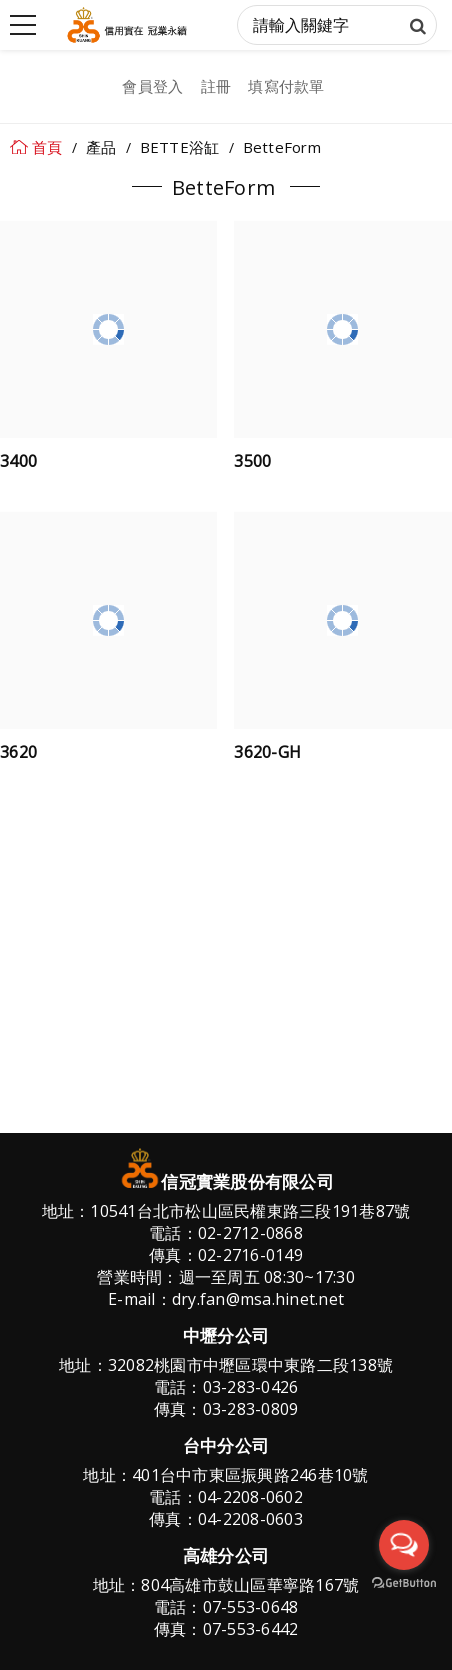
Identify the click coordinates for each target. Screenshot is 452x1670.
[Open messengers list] (404, 1545)
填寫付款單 (286, 86)
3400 (18, 463)
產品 (101, 147)
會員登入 (152, 86)
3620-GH (267, 754)
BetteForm (282, 147)
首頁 (47, 147)
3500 (252, 463)
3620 (18, 754)
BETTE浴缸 (180, 147)
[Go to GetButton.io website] (404, 1583)
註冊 (216, 86)
